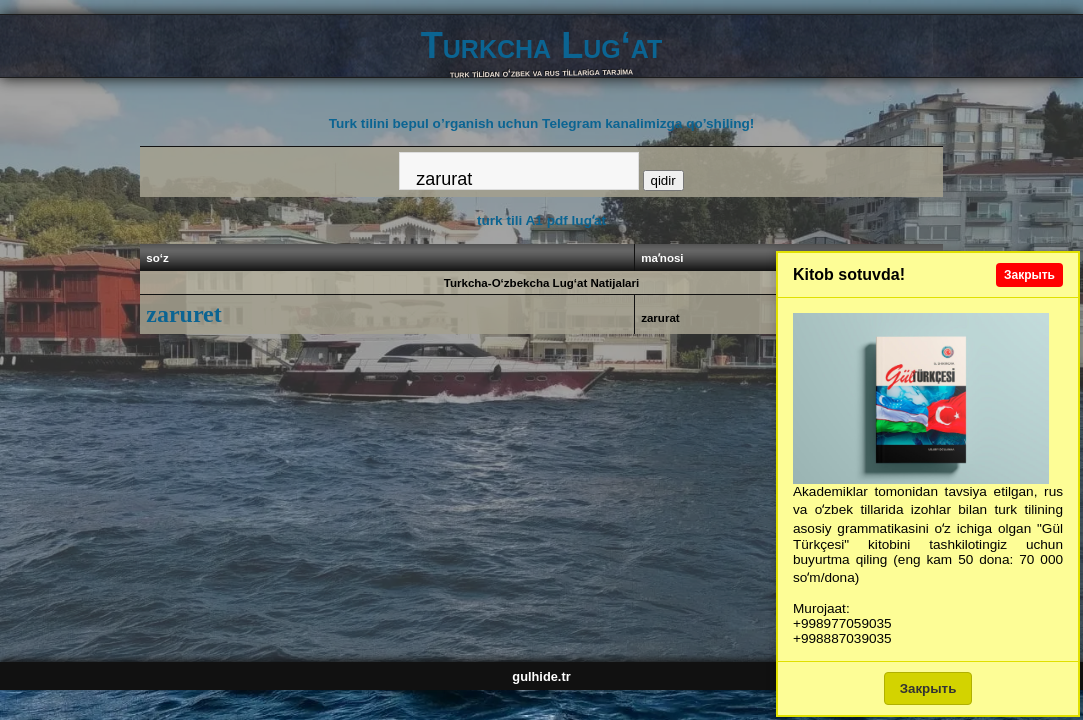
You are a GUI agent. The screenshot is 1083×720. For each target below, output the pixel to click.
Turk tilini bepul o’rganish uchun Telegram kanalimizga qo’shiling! (542, 123)
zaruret (184, 314)
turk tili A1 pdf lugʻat (541, 220)
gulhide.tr (541, 676)
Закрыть (1029, 275)
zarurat (660, 318)
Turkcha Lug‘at (542, 45)
